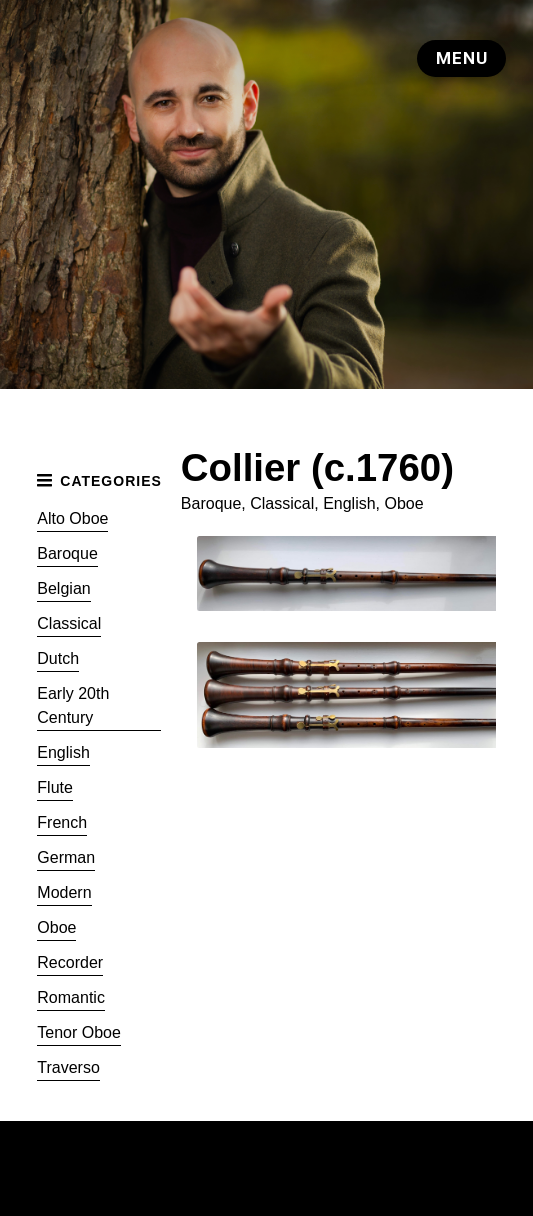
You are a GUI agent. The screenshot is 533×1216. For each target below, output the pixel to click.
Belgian (63, 588)
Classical (69, 623)
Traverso (68, 1067)
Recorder (70, 962)
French (62, 822)
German (66, 857)
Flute (55, 787)
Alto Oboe (72, 518)
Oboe (56, 927)
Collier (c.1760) (317, 467)
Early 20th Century (73, 705)
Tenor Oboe (79, 1032)
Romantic (71, 997)
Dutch (58, 658)
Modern (64, 892)
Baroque (67, 553)
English (63, 752)
